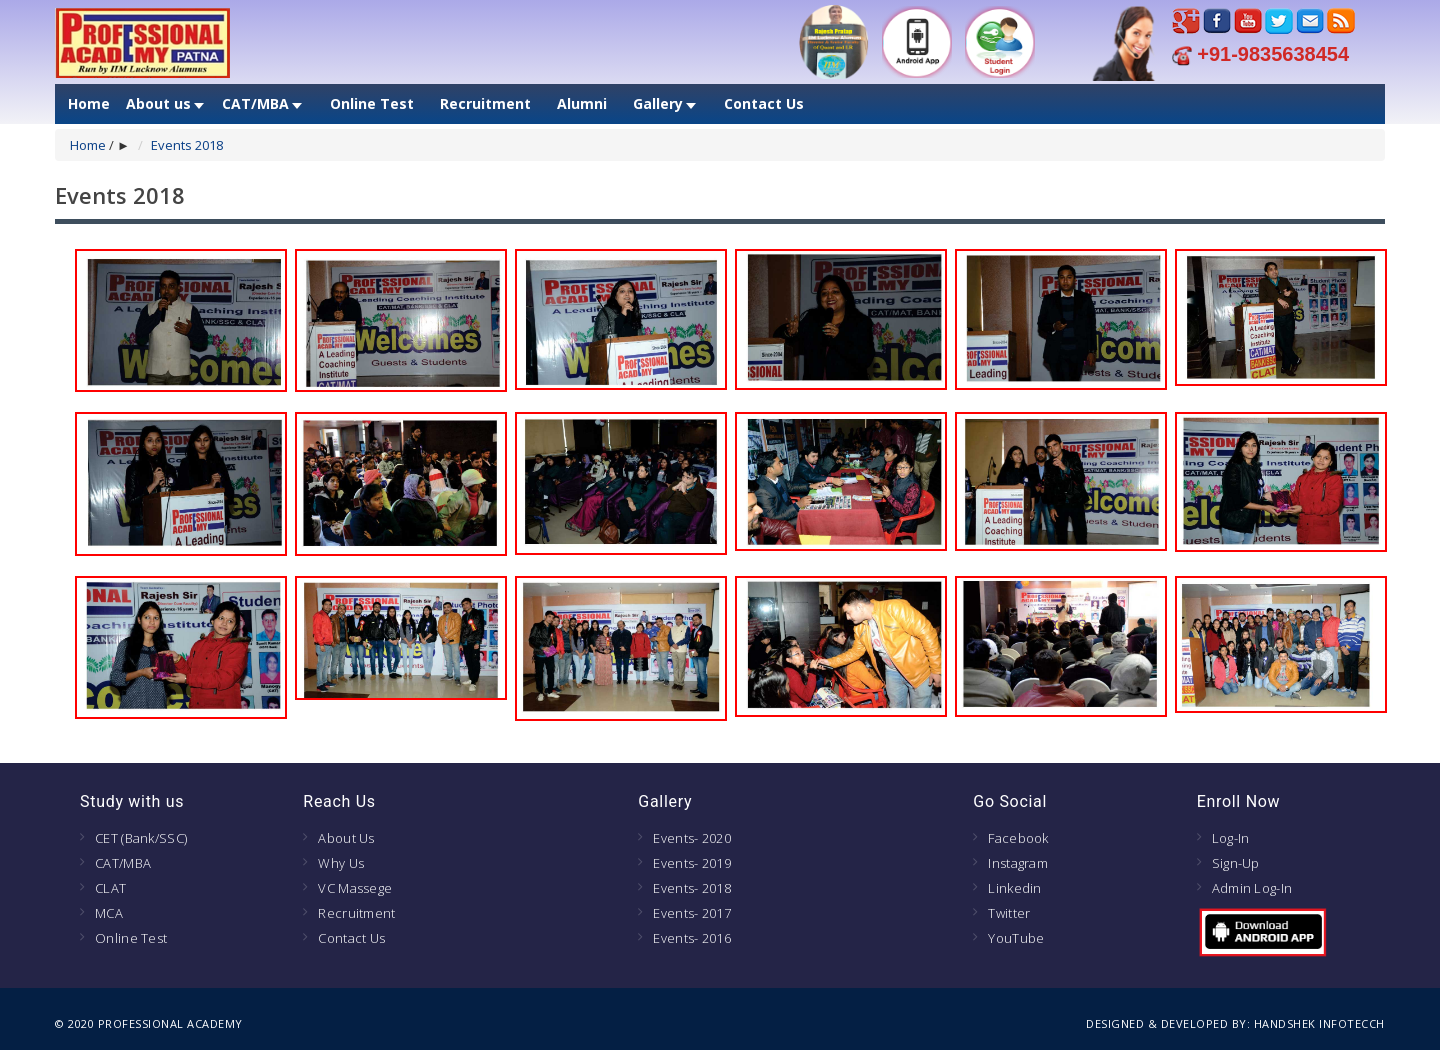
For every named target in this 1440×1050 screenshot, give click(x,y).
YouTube (1016, 938)
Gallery (658, 104)
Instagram (1018, 863)
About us (158, 104)
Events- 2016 (692, 938)
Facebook (1018, 838)
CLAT (110, 888)
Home (89, 104)
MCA (109, 913)
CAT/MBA (255, 104)
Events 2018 (187, 145)
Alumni (582, 104)
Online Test (372, 104)
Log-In (1231, 838)
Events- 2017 (692, 913)
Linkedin (1014, 888)
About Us (346, 838)
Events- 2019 (692, 863)
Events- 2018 (692, 888)
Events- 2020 (692, 838)
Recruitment (485, 104)
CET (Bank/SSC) (141, 838)
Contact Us (764, 104)
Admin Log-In (1252, 888)
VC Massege (355, 888)
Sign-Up (1236, 863)
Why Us (341, 863)
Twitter (1009, 913)
